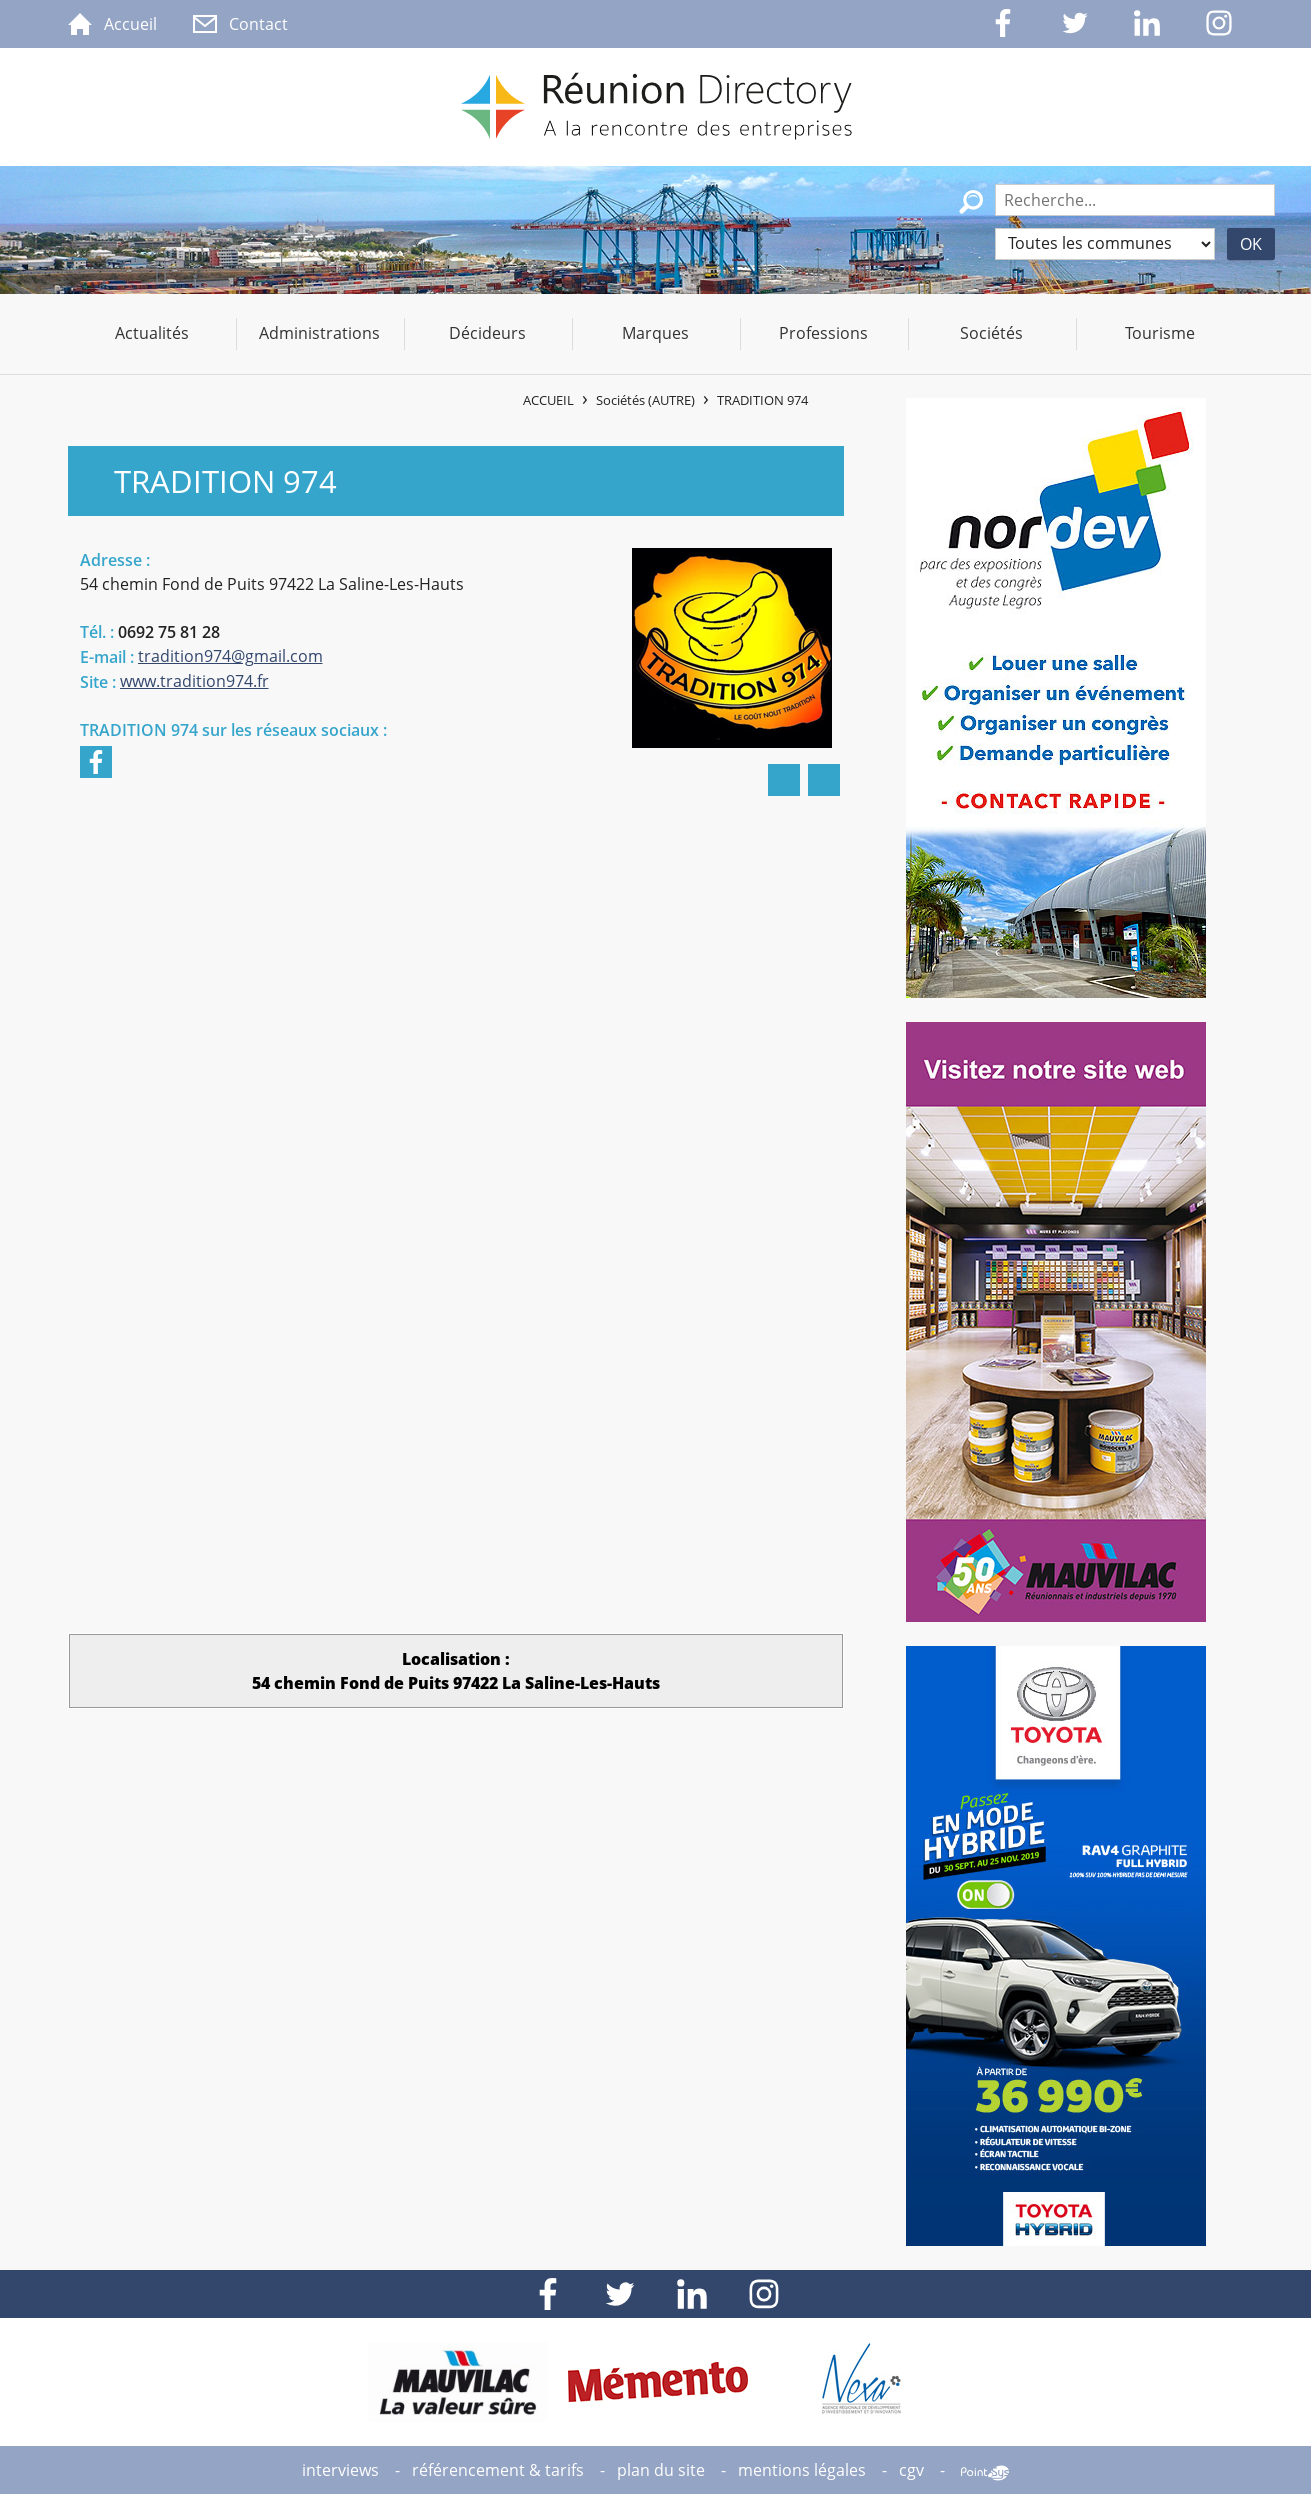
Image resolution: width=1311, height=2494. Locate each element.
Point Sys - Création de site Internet (985, 2473)
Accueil (548, 400)
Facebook (96, 762)
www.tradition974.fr (194, 681)
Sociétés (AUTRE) (645, 400)
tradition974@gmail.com (230, 656)
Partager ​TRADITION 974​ (824, 780)
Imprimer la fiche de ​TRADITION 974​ (784, 780)
